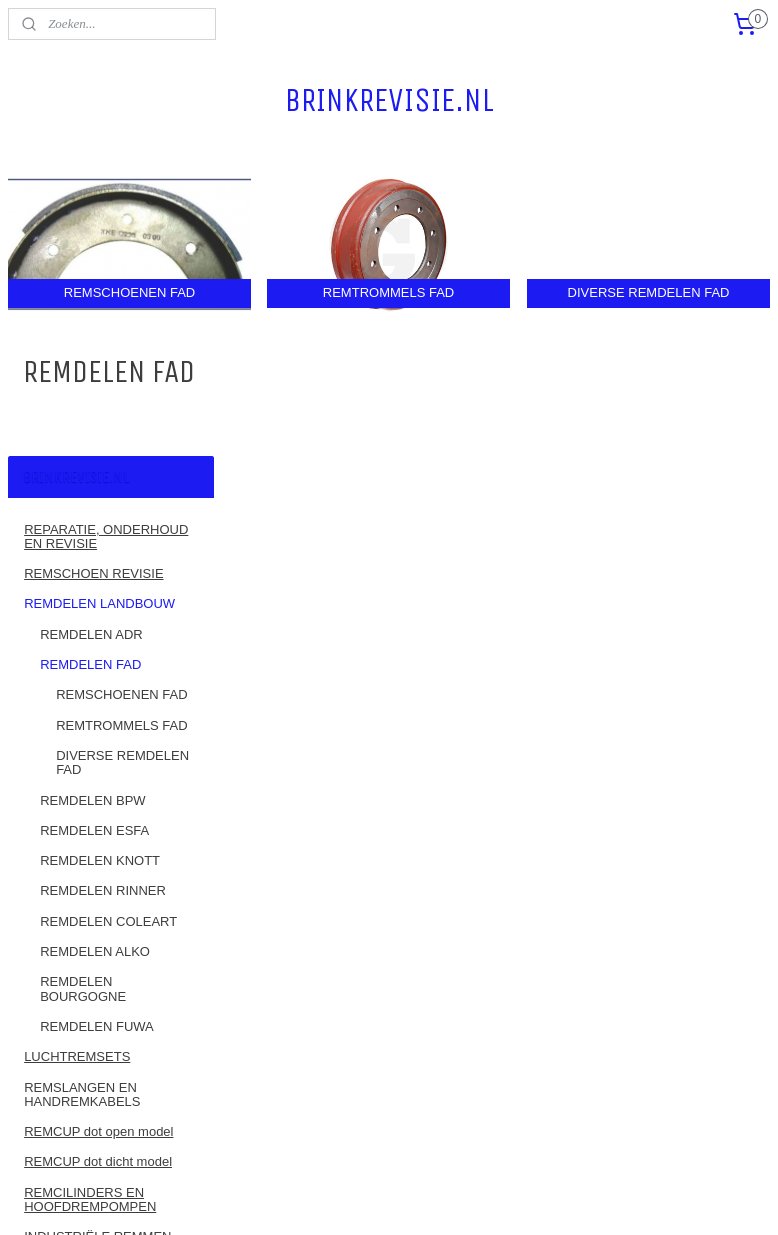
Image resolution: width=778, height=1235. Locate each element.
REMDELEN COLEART (108, 633)
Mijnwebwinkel (596, 1198)
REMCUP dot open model (98, 844)
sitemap (340, 1198)
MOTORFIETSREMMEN (95, 1010)
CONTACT (55, 1040)
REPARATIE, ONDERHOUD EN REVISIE (106, 248)
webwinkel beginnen (442, 1198)
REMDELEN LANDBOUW (99, 316)
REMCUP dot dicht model (98, 874)
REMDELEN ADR (91, 346)
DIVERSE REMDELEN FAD (122, 475)
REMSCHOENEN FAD (121, 407)
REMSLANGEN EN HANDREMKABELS (82, 806)
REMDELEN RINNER (103, 603)
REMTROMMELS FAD (121, 437)
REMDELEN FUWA (97, 739)
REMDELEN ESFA (94, 543)
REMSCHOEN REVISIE (93, 286)
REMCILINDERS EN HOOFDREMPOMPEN (90, 911)
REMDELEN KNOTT (100, 573)
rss (376, 1198)
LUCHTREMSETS (77, 769)
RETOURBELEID (74, 1070)
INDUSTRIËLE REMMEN (97, 949)
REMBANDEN (65, 979)
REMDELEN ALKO (95, 664)
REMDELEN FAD (90, 377)
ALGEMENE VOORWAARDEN (76, 1107)
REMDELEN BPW (92, 512)
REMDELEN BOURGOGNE (83, 701)
